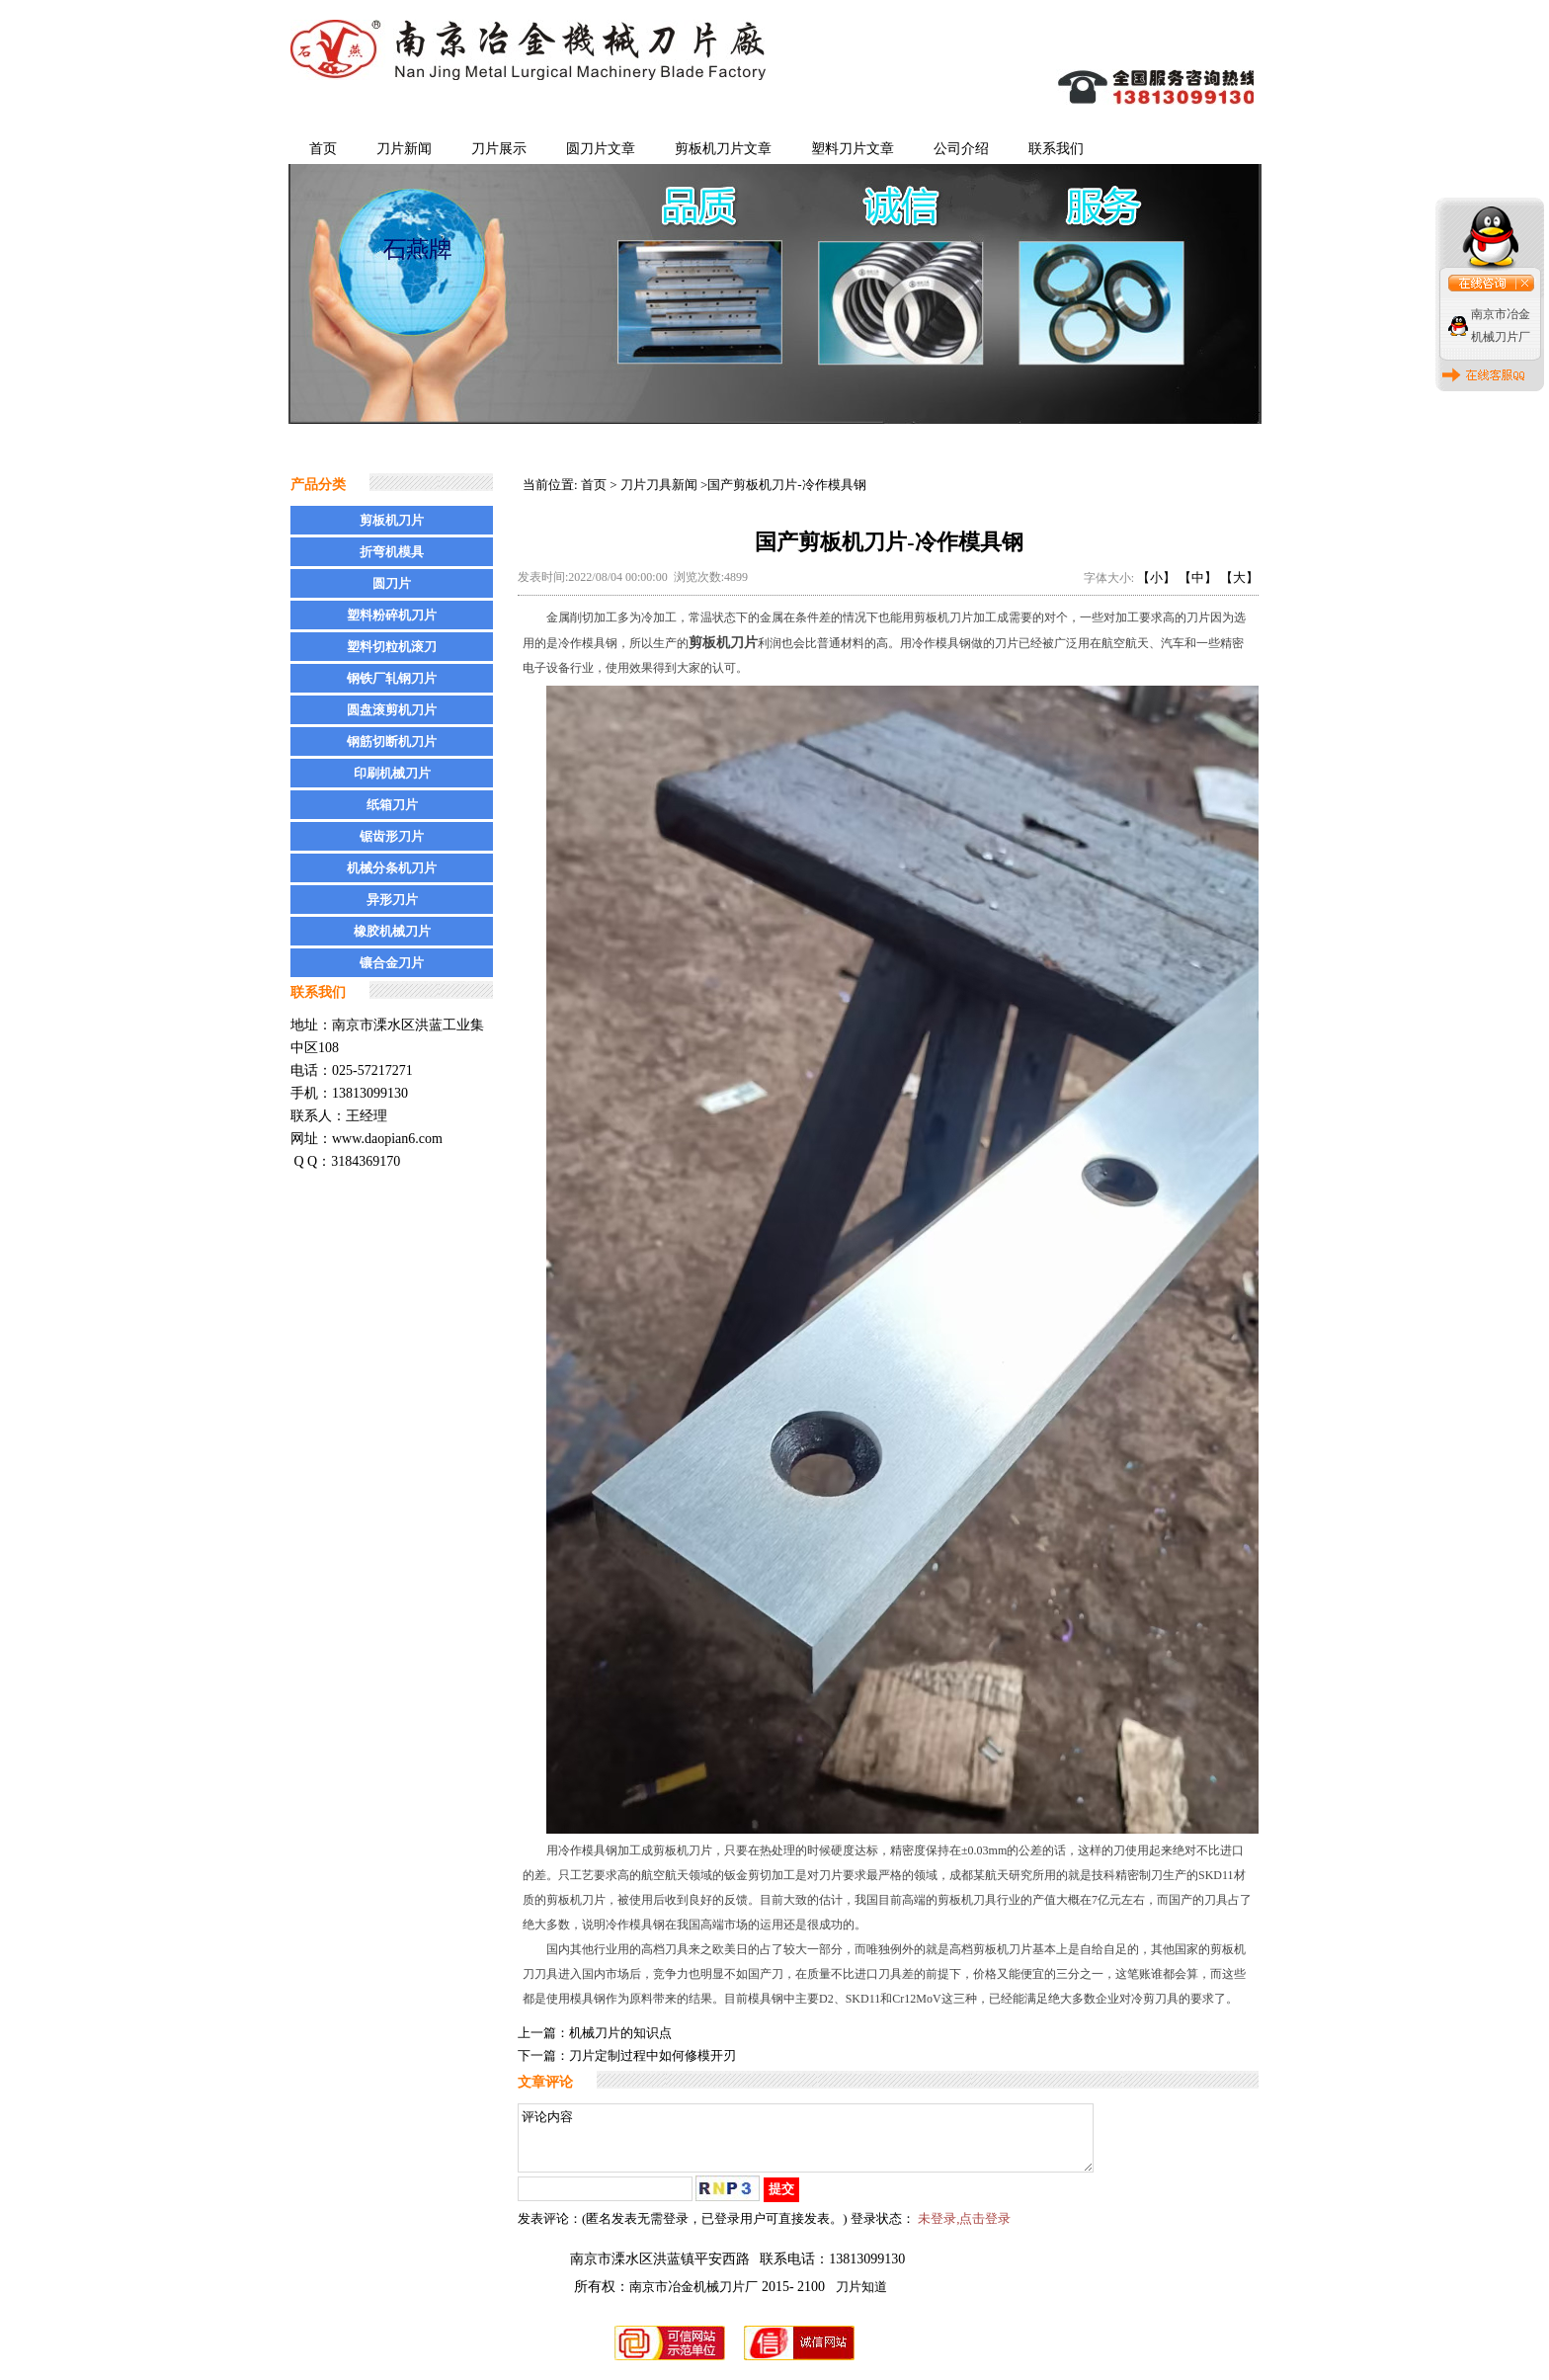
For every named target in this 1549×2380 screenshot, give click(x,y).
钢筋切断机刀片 (392, 741)
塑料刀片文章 (852, 148)
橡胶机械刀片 (392, 931)
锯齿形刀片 (392, 836)
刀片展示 (499, 148)
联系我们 (1056, 148)
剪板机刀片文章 (723, 148)
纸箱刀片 (392, 804)
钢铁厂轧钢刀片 (392, 678)
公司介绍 (961, 148)
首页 (323, 148)
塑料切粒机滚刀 (392, 646)
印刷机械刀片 (392, 773)
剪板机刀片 (392, 520)
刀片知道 (861, 2298)
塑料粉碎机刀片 (392, 615)
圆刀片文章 (600, 148)
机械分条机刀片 (392, 868)
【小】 (1156, 577)
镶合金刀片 (392, 962)
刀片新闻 (404, 148)
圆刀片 (391, 583)
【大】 (1239, 577)
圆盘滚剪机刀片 (392, 709)
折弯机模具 (392, 551)
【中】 (1198, 577)
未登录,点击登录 (964, 2230)
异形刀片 (392, 899)
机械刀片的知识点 (620, 2032)
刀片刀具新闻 (658, 484)
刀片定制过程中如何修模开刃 (652, 2055)
